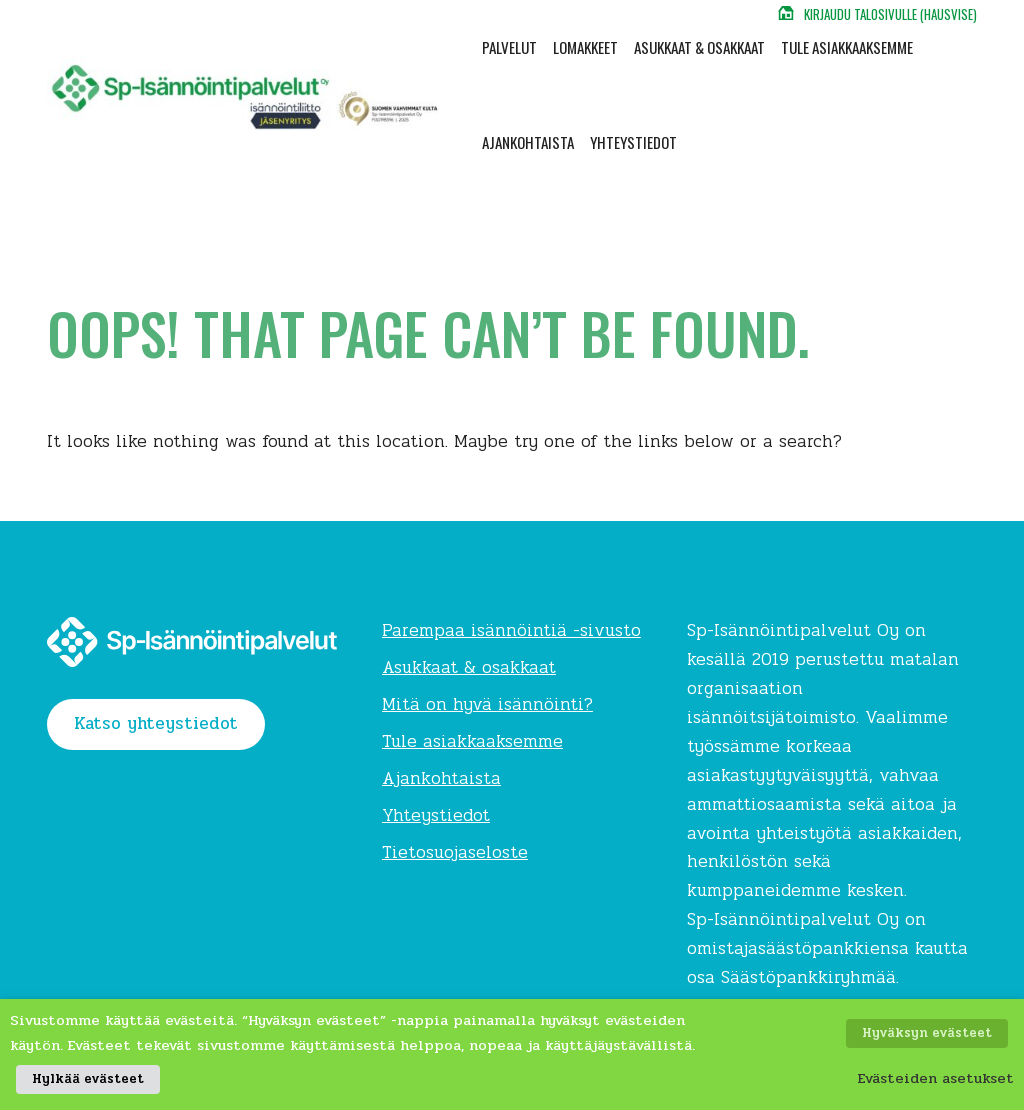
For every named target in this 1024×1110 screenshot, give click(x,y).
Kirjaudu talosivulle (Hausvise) (890, 14)
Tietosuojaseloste (455, 852)
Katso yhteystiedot (156, 723)
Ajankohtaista (528, 142)
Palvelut (509, 47)
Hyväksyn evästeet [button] (933, 1046)
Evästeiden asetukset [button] (936, 1084)
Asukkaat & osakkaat (699, 47)
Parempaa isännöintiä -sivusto (511, 630)
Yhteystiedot (633, 142)
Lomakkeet (585, 47)
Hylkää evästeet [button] (82, 1085)
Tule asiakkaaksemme (847, 47)
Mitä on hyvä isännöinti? (487, 704)
